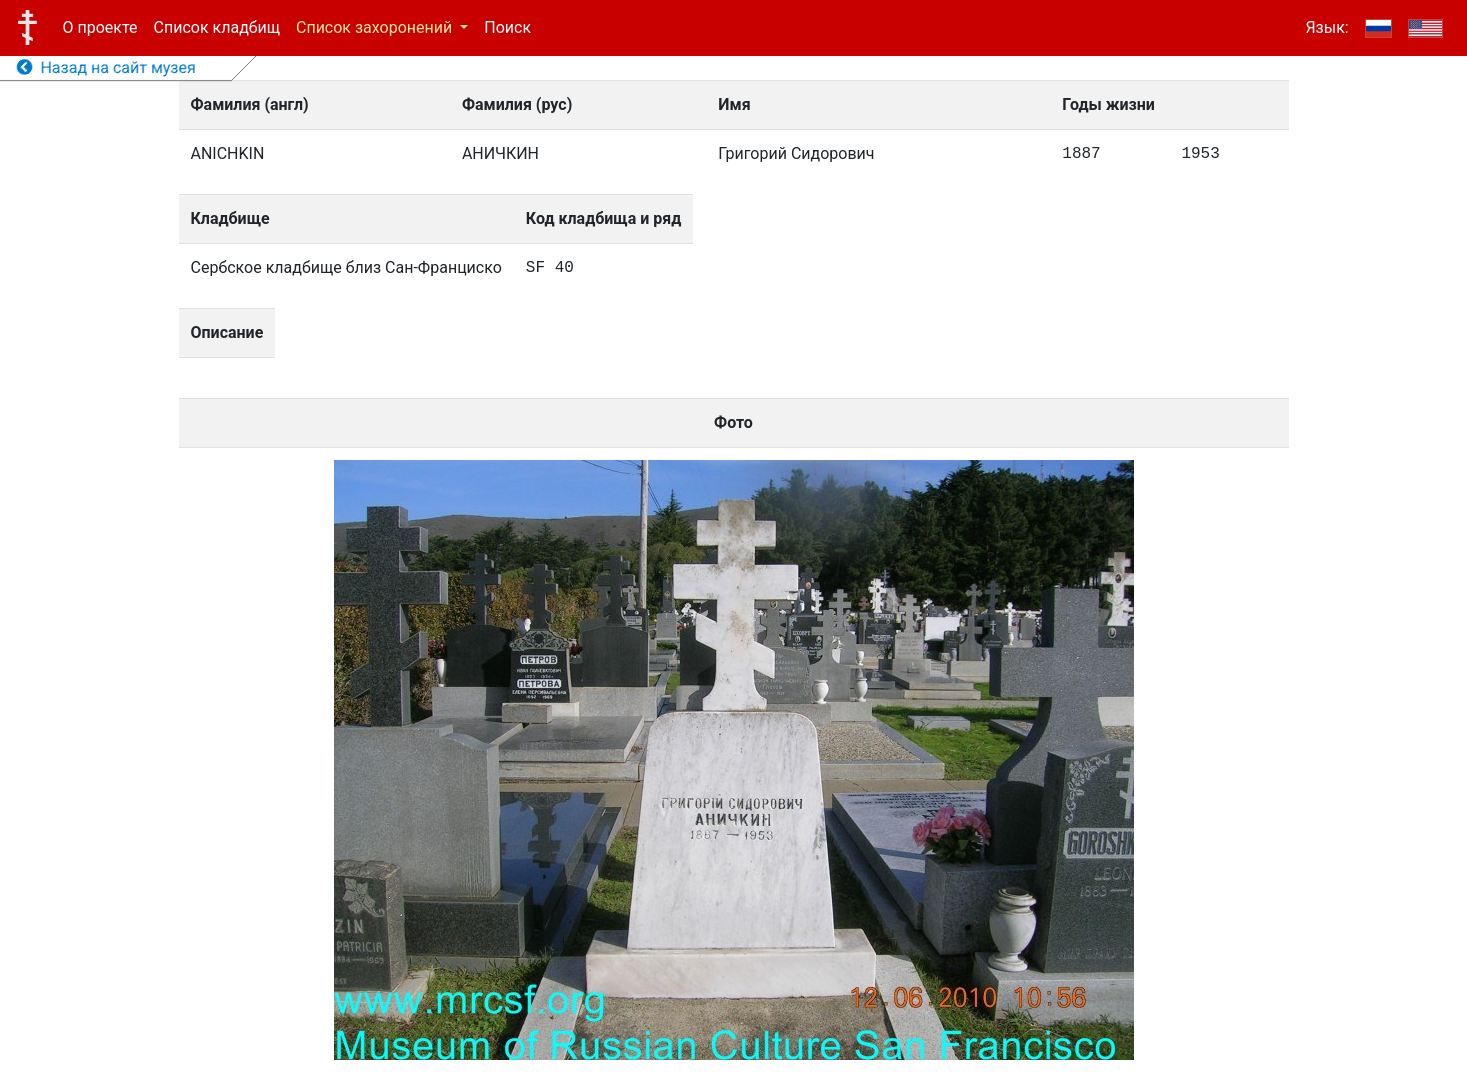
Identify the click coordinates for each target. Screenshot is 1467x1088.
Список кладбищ (217, 27)
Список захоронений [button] (376, 27)
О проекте (100, 27)
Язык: (1326, 27)
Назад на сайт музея (106, 67)
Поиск (507, 27)
